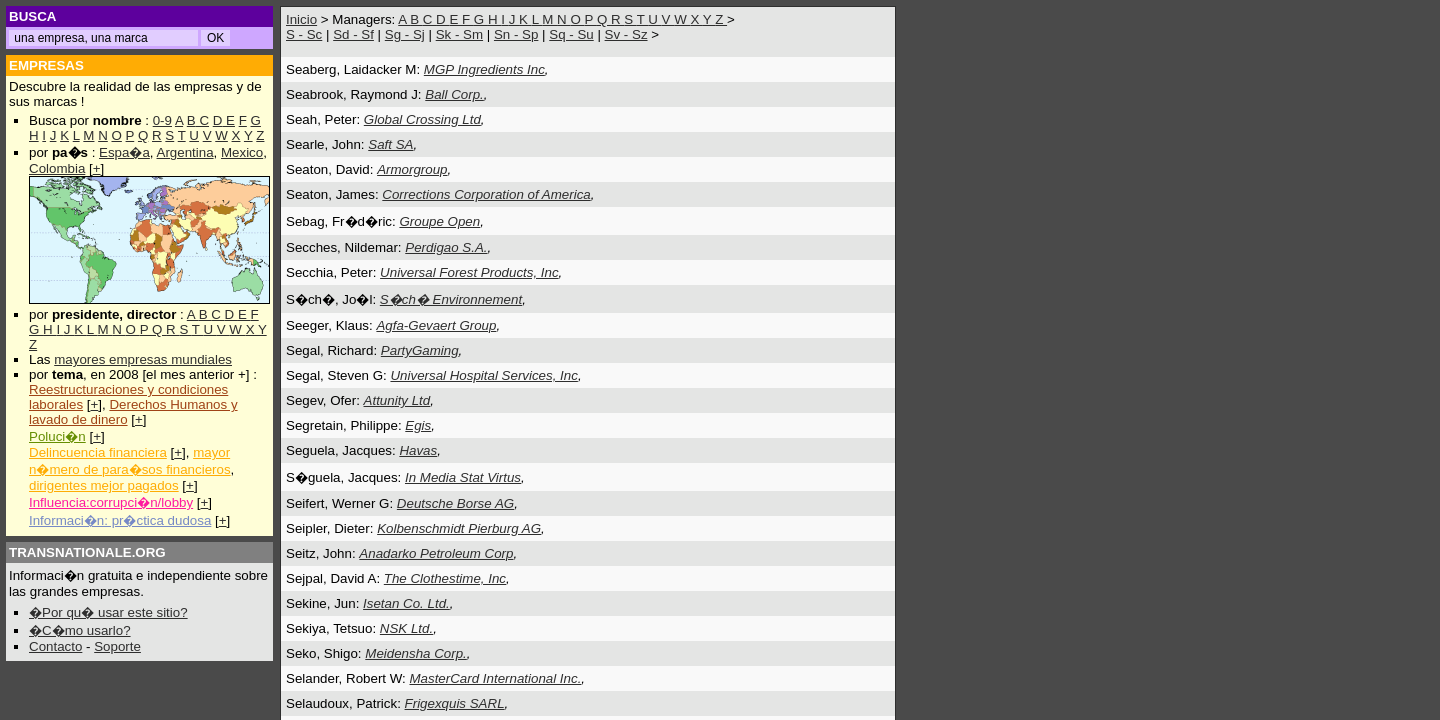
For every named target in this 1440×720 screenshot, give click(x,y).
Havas (418, 450)
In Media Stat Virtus (463, 477)
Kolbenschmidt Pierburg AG (459, 528)
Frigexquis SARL (455, 703)
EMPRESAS (46, 65)
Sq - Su (571, 34)
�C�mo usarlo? (80, 630)
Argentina (185, 152)
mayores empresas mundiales (143, 359)
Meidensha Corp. (416, 653)
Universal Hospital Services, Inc (483, 375)
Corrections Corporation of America (486, 194)
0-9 (162, 120)
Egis (418, 425)
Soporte (117, 646)
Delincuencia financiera (98, 452)
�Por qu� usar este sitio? (108, 612)
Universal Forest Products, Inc (469, 272)
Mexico (242, 152)
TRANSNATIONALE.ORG (87, 552)
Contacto (55, 646)
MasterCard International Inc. (495, 678)
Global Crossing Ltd (422, 119)
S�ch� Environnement (451, 299)
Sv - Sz (626, 34)
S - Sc (304, 34)
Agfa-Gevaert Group (436, 325)
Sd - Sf (353, 34)
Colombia (57, 168)
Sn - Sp (516, 34)
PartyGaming (420, 350)
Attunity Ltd (397, 400)
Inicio (301, 19)
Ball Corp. (454, 94)
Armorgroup (412, 169)
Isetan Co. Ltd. (406, 603)
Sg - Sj (405, 34)
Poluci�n (57, 436)
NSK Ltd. (406, 628)
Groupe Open (439, 221)
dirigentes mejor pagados (104, 485)
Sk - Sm (459, 34)
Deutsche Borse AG (455, 503)
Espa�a (124, 152)
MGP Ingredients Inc (484, 69)
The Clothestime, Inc (445, 578)
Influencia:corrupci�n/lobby (111, 502)
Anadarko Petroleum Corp (436, 553)
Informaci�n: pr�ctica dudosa (120, 520)
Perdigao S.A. (446, 247)
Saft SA (390, 144)
